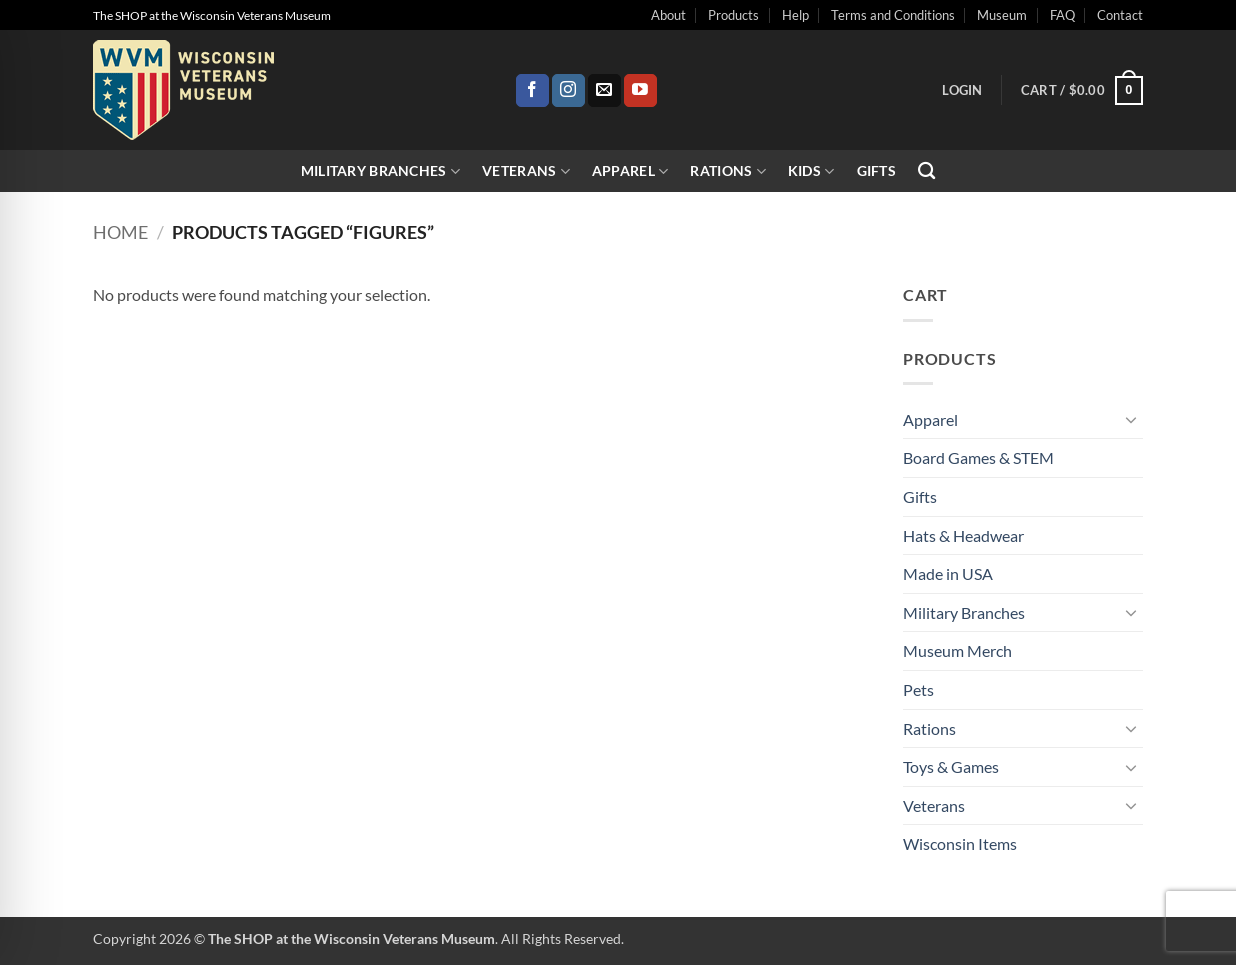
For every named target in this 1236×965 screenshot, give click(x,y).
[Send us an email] (604, 91)
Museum (1002, 15)
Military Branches (380, 171)
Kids (811, 171)
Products (733, 15)
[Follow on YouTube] (640, 91)
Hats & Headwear (963, 535)
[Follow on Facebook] (532, 91)
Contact (1120, 15)
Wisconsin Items (960, 843)
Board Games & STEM (978, 457)
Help (795, 15)
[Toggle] (1131, 419)
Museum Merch (957, 650)
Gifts (876, 170)
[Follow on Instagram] (568, 91)
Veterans (526, 171)
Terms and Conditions (893, 15)
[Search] (926, 171)
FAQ (1062, 15)
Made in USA (948, 573)
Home (120, 232)
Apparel (630, 171)
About (668, 15)
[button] (962, 90)
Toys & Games (951, 766)
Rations (728, 171)
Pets (918, 689)
